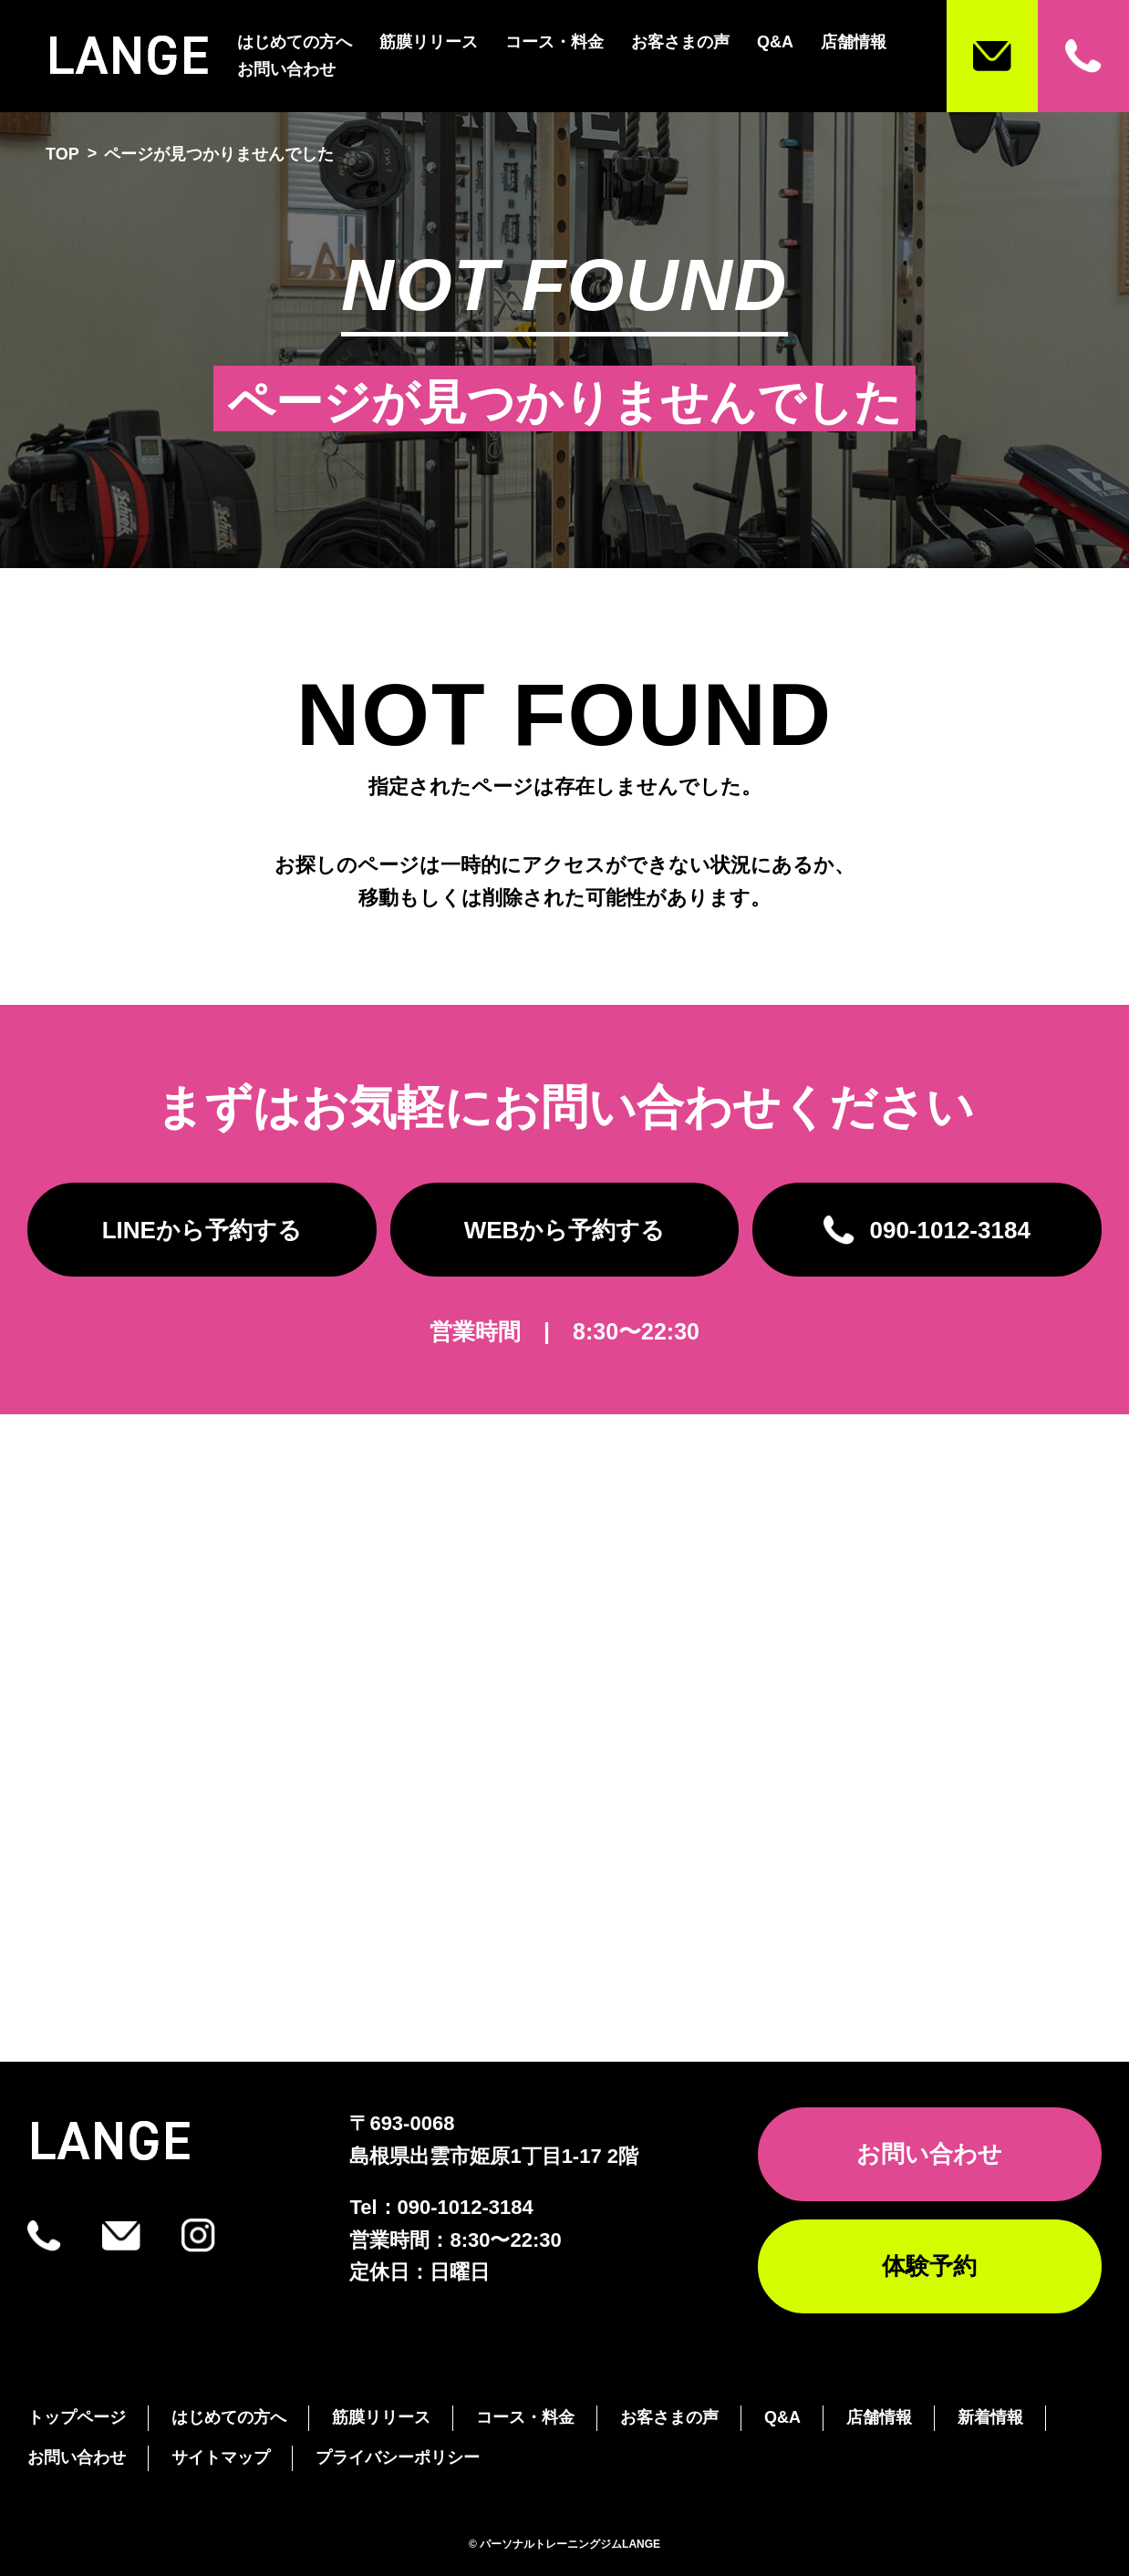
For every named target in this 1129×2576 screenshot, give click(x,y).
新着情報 (990, 2417)
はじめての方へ (294, 42)
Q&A (775, 42)
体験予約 (929, 2266)
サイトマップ (220, 2457)
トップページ (76, 2417)
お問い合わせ (286, 69)
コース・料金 (554, 42)
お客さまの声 (680, 42)
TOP (62, 154)
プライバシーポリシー (398, 2457)
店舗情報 (853, 42)
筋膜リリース (428, 42)
